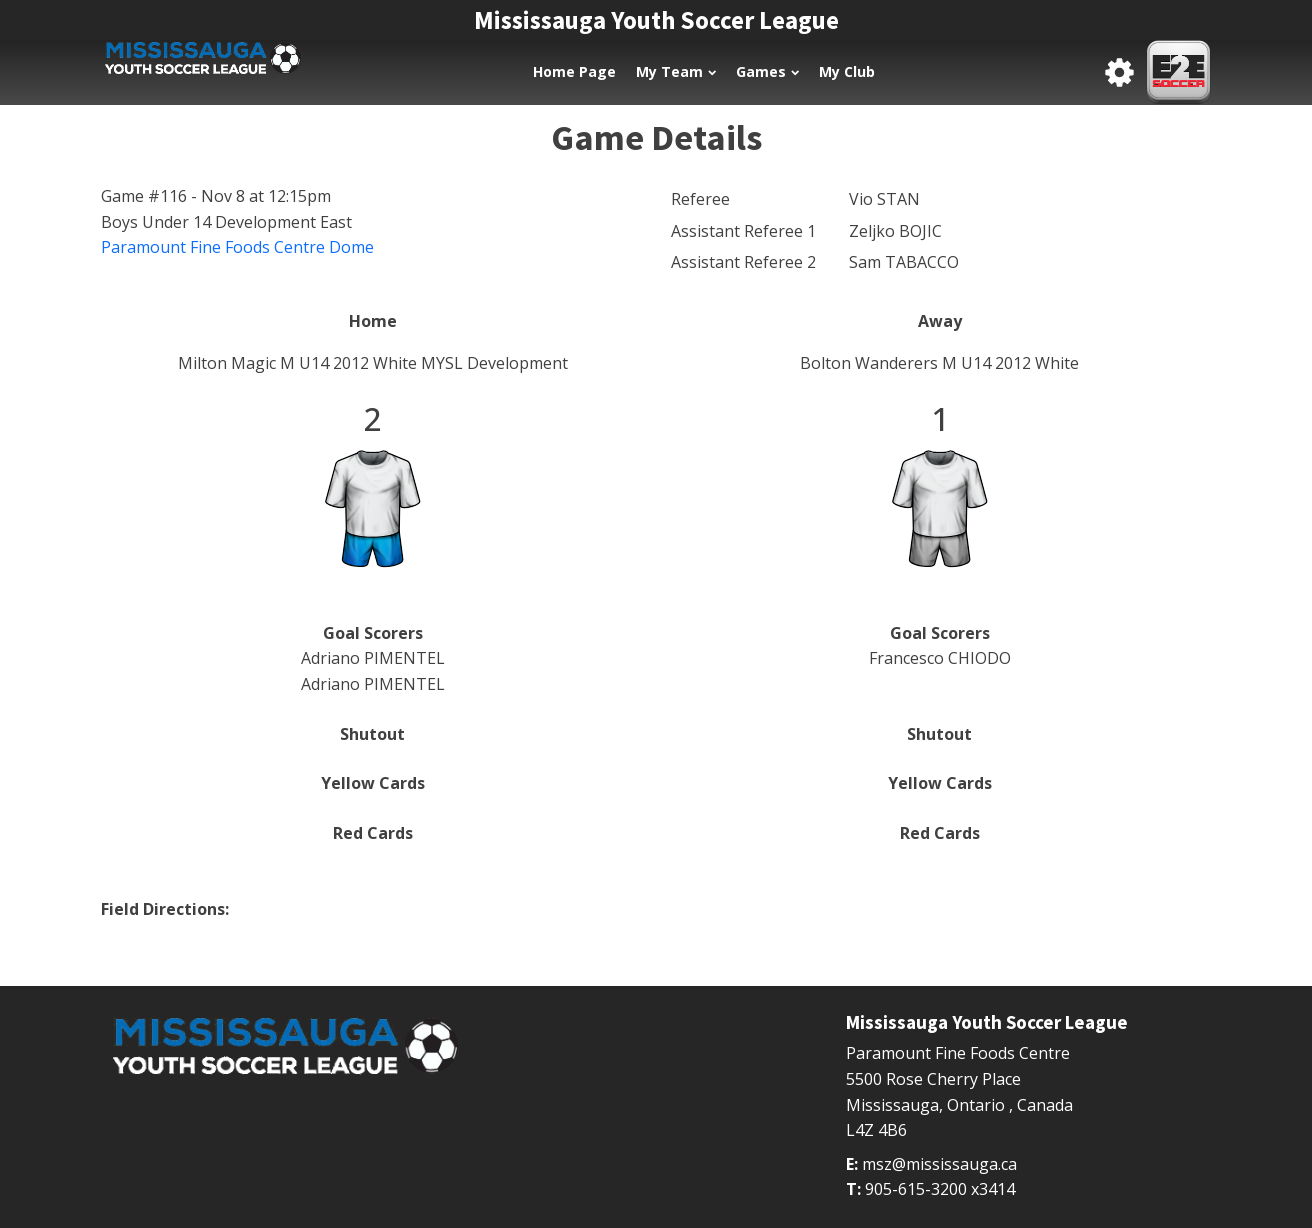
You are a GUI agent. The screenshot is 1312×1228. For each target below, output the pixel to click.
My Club (847, 71)
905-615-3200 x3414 (940, 1189)
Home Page (574, 71)
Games (767, 71)
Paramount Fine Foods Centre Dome (237, 247)
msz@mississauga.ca (939, 1164)
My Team (676, 71)
